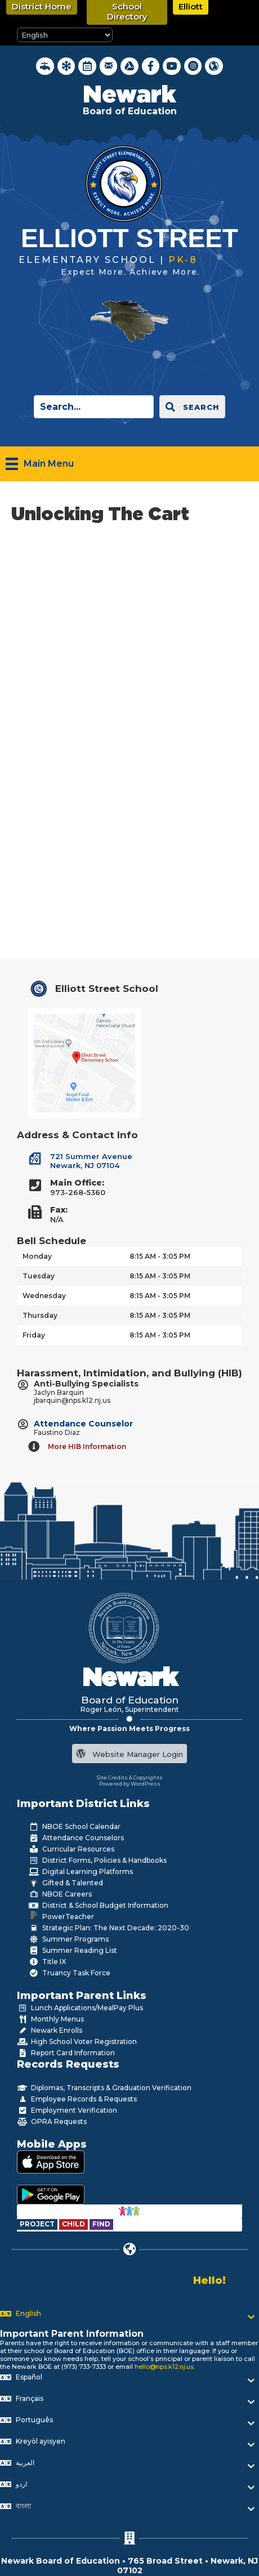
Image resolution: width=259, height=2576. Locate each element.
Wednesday (44, 1295)
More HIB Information (87, 1446)
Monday (37, 1256)
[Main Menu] (39, 463)
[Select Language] (65, 35)
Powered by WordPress (129, 1784)
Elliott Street (129, 238)
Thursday (40, 1315)
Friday (34, 1335)
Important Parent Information (72, 2333)
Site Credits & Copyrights (130, 1777)
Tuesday (39, 1276)
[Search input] (94, 406)
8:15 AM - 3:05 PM (160, 1256)
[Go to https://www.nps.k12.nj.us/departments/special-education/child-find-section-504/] (38, 2224)
